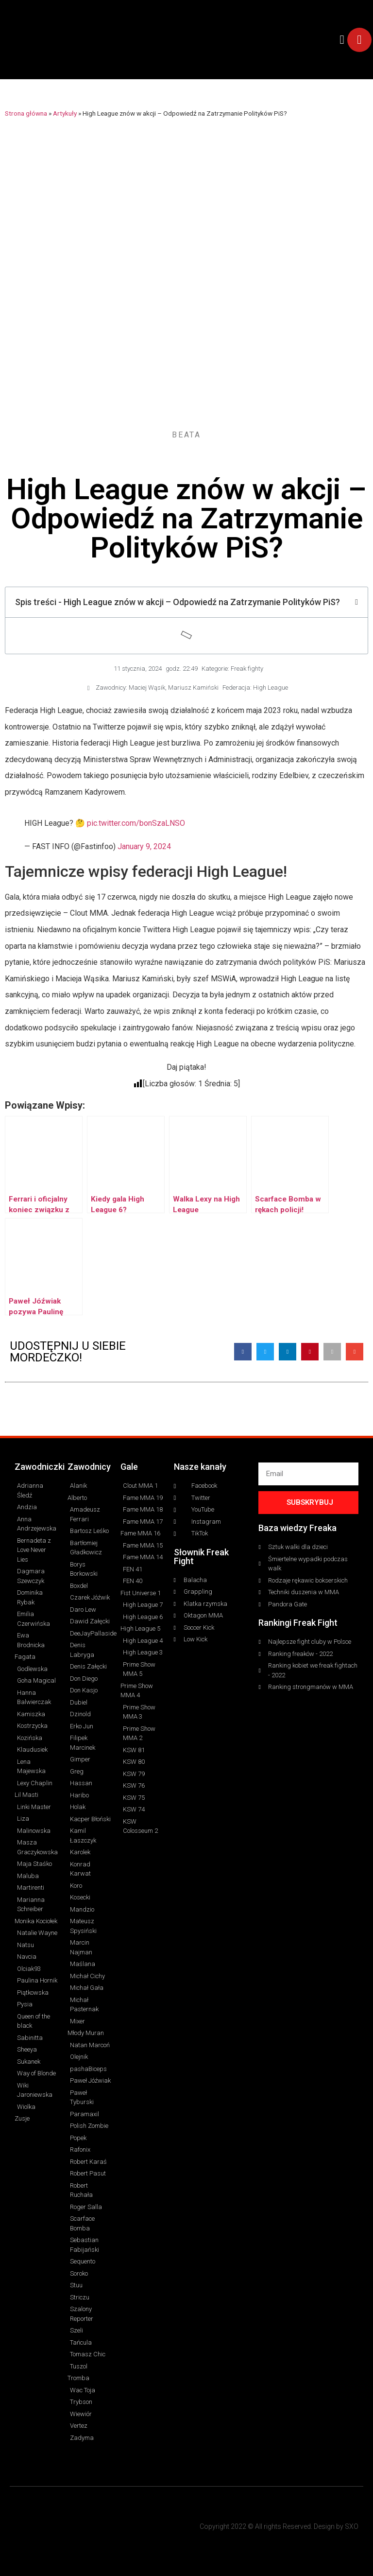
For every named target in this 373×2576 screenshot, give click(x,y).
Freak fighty (247, 668)
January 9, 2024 (144, 846)
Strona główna (26, 113)
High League (270, 687)
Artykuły (65, 113)
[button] (342, 40)
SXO (351, 2526)
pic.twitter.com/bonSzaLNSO (136, 823)
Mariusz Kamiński (193, 687)
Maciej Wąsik (147, 687)
